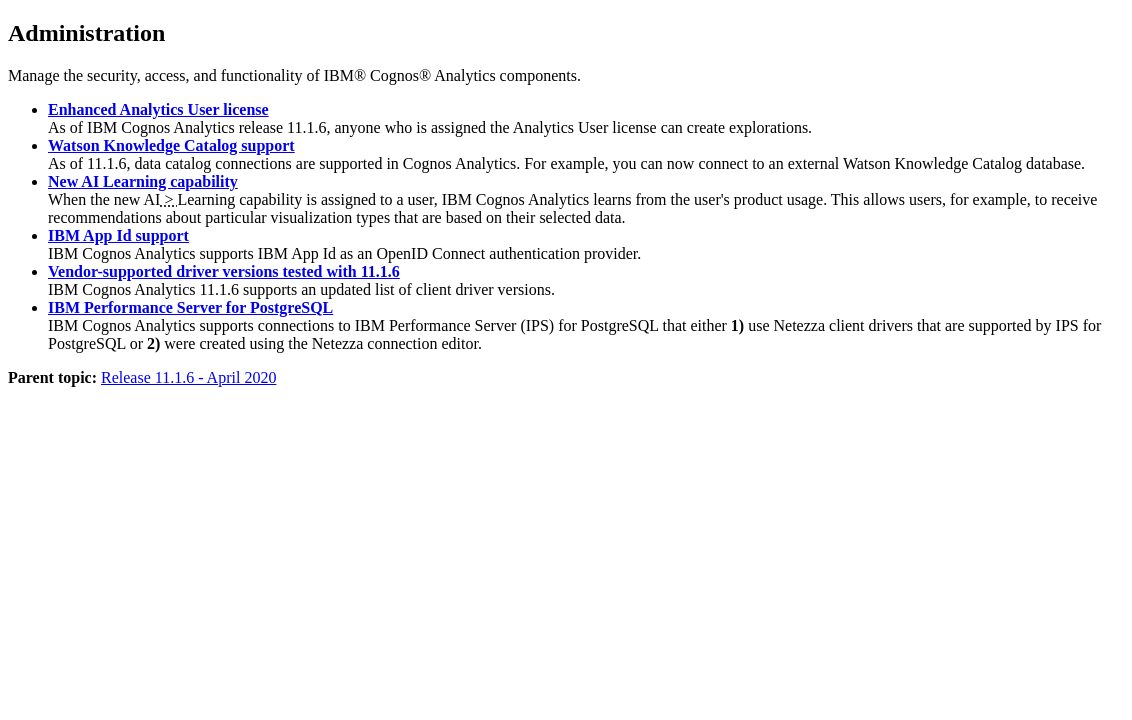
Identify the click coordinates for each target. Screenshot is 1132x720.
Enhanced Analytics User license (158, 109)
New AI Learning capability (143, 181)
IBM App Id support (118, 235)
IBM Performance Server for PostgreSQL (190, 307)
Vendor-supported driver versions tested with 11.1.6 (224, 271)
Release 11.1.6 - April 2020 (188, 377)
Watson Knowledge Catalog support (171, 145)
